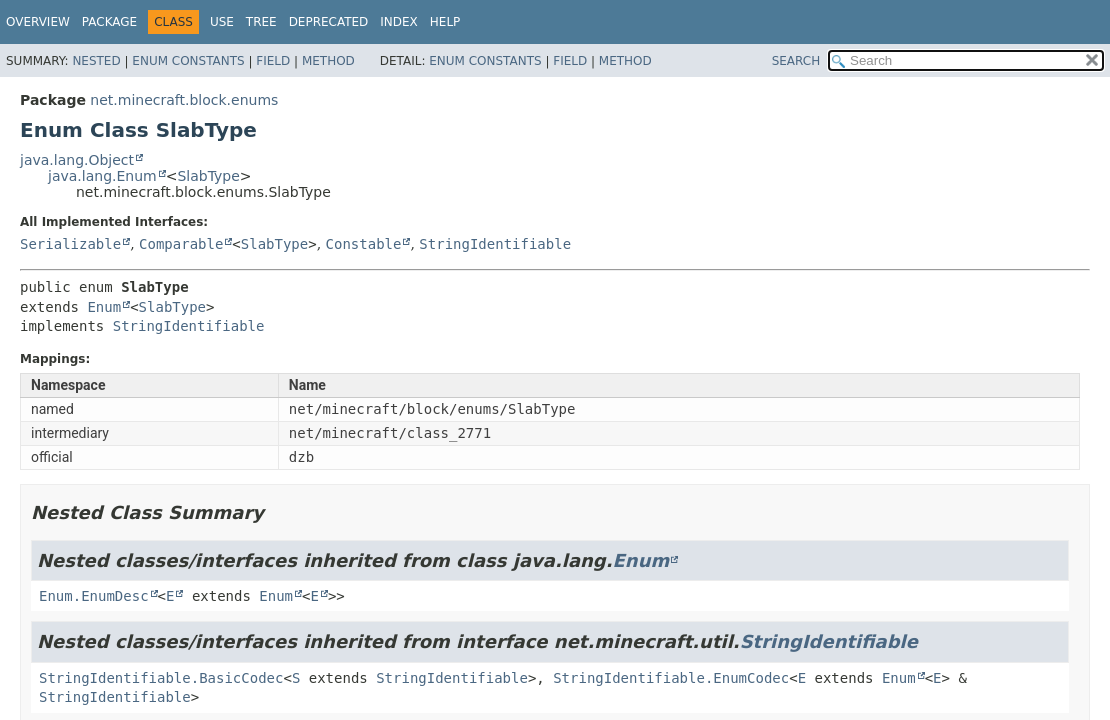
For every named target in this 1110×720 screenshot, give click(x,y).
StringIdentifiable (495, 244)
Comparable (181, 244)
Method (328, 61)
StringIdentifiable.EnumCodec (671, 678)
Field (273, 61)
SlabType (208, 176)
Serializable (70, 244)
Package (109, 22)
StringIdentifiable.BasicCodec (161, 678)
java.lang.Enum (102, 176)
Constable (364, 244)
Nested (96, 61)
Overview (38, 22)
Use (222, 22)
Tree (261, 22)
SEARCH (796, 61)
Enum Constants (188, 61)
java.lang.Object (77, 160)
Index (399, 22)
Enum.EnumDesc (94, 596)
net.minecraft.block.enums (184, 100)
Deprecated (329, 22)
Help (445, 22)
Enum (104, 307)
